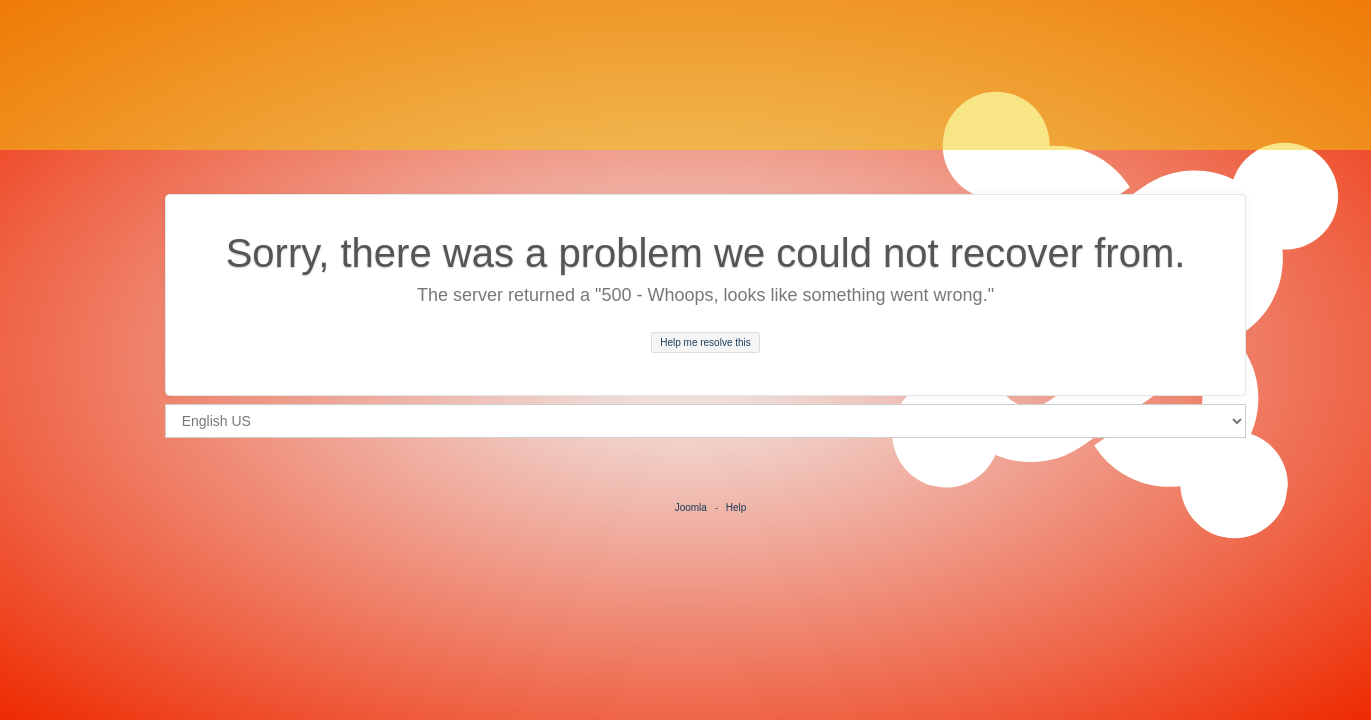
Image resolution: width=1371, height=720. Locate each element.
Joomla (691, 507)
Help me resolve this (705, 342)
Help (736, 507)
